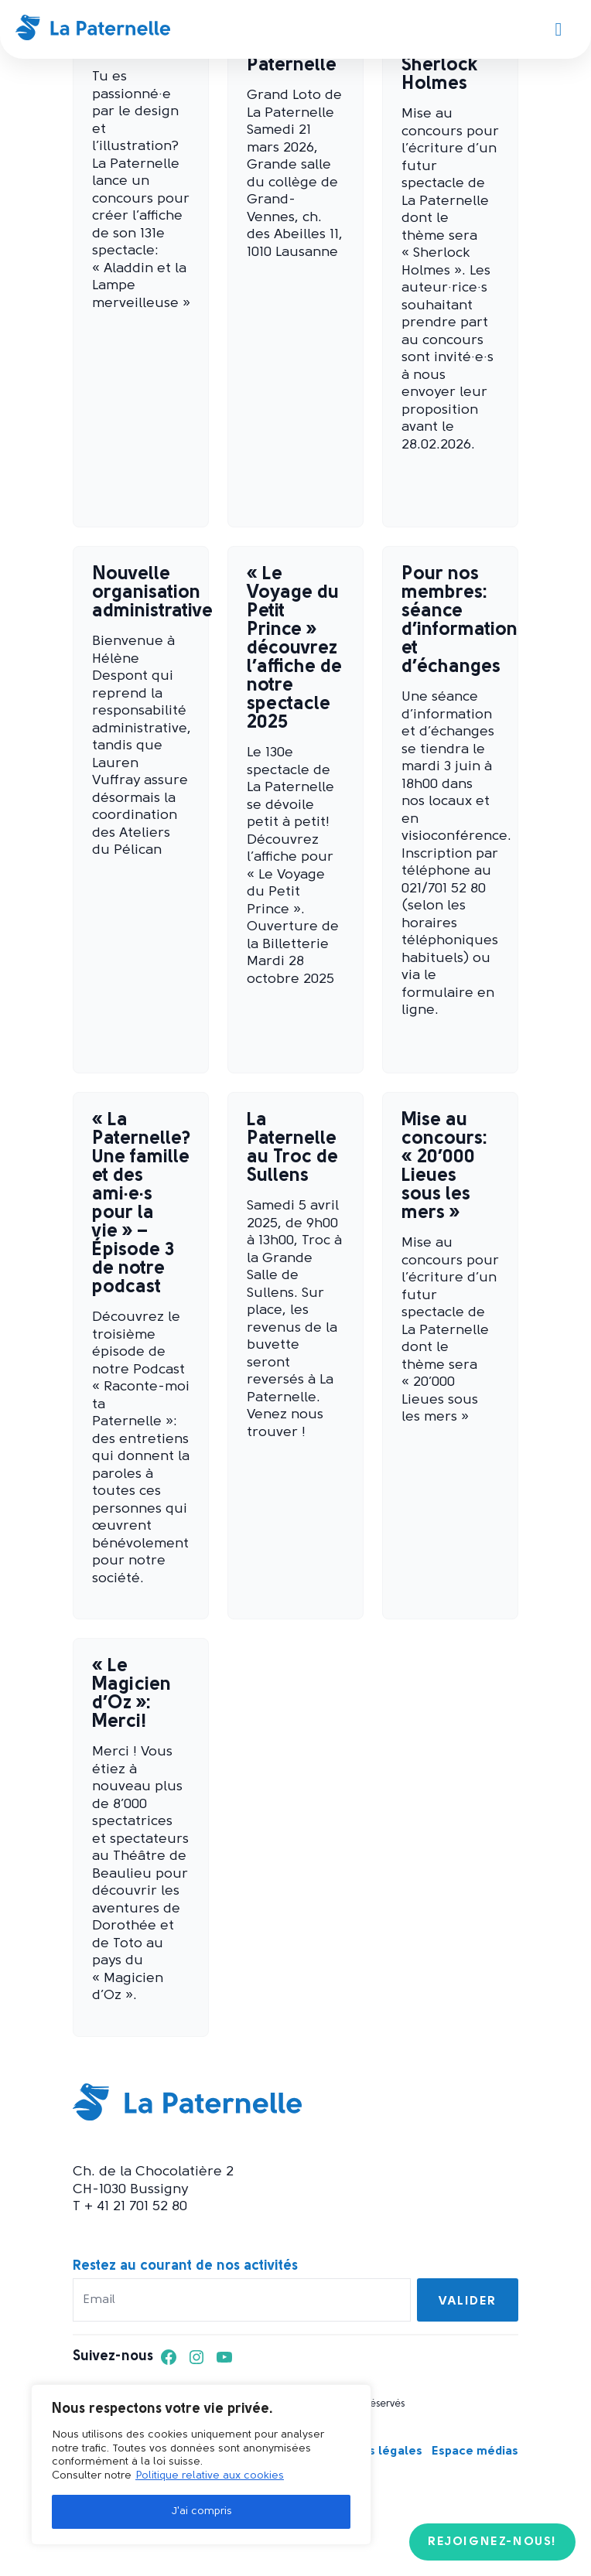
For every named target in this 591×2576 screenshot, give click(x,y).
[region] (201, 2464)
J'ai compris (201, 2511)
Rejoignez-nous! (492, 2542)
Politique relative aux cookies (209, 2476)
